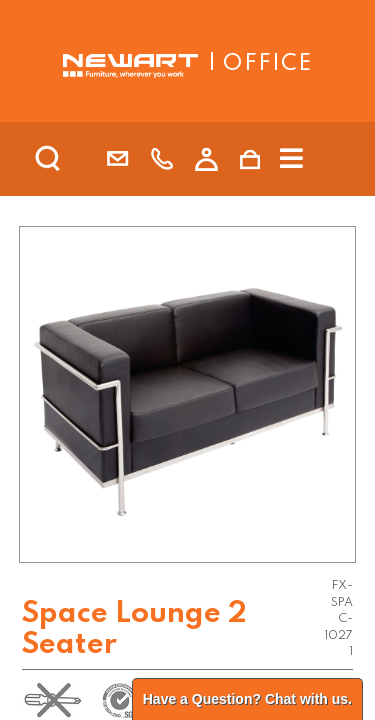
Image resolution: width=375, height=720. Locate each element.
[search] (74, 159)
